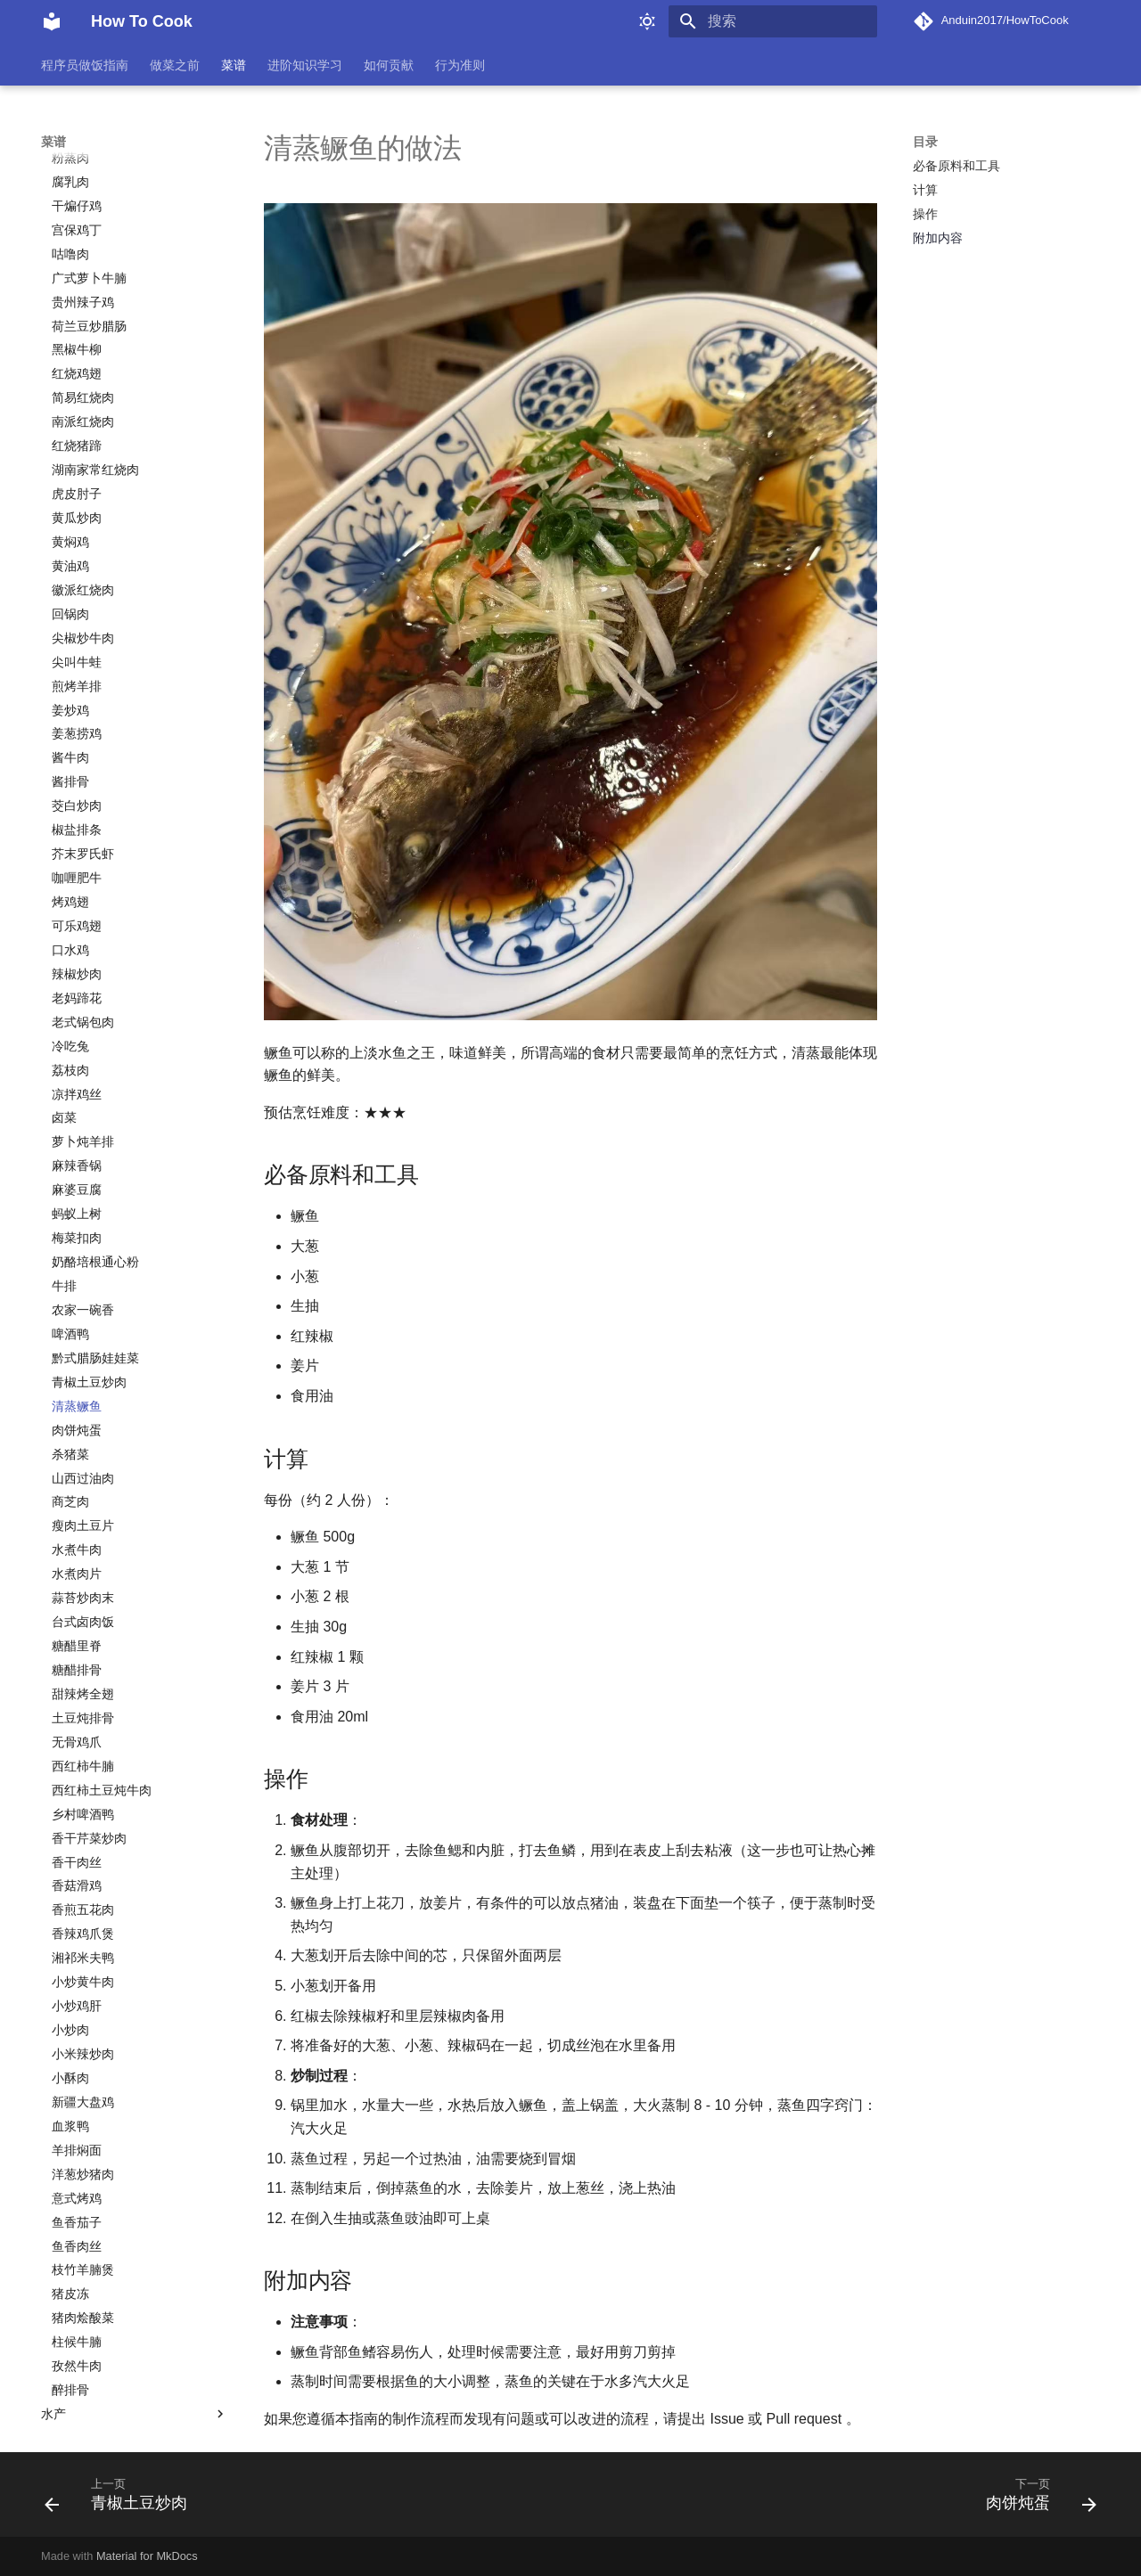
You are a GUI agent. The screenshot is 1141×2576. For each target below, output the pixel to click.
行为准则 (460, 65)
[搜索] (773, 21)
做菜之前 (175, 65)
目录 (925, 142)
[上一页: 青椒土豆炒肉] (121, 2500)
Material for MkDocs (147, 2556)
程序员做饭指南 (84, 65)
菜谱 (233, 65)
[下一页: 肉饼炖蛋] (1035, 2500)
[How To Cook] (52, 21)
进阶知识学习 (304, 65)
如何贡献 (389, 65)
